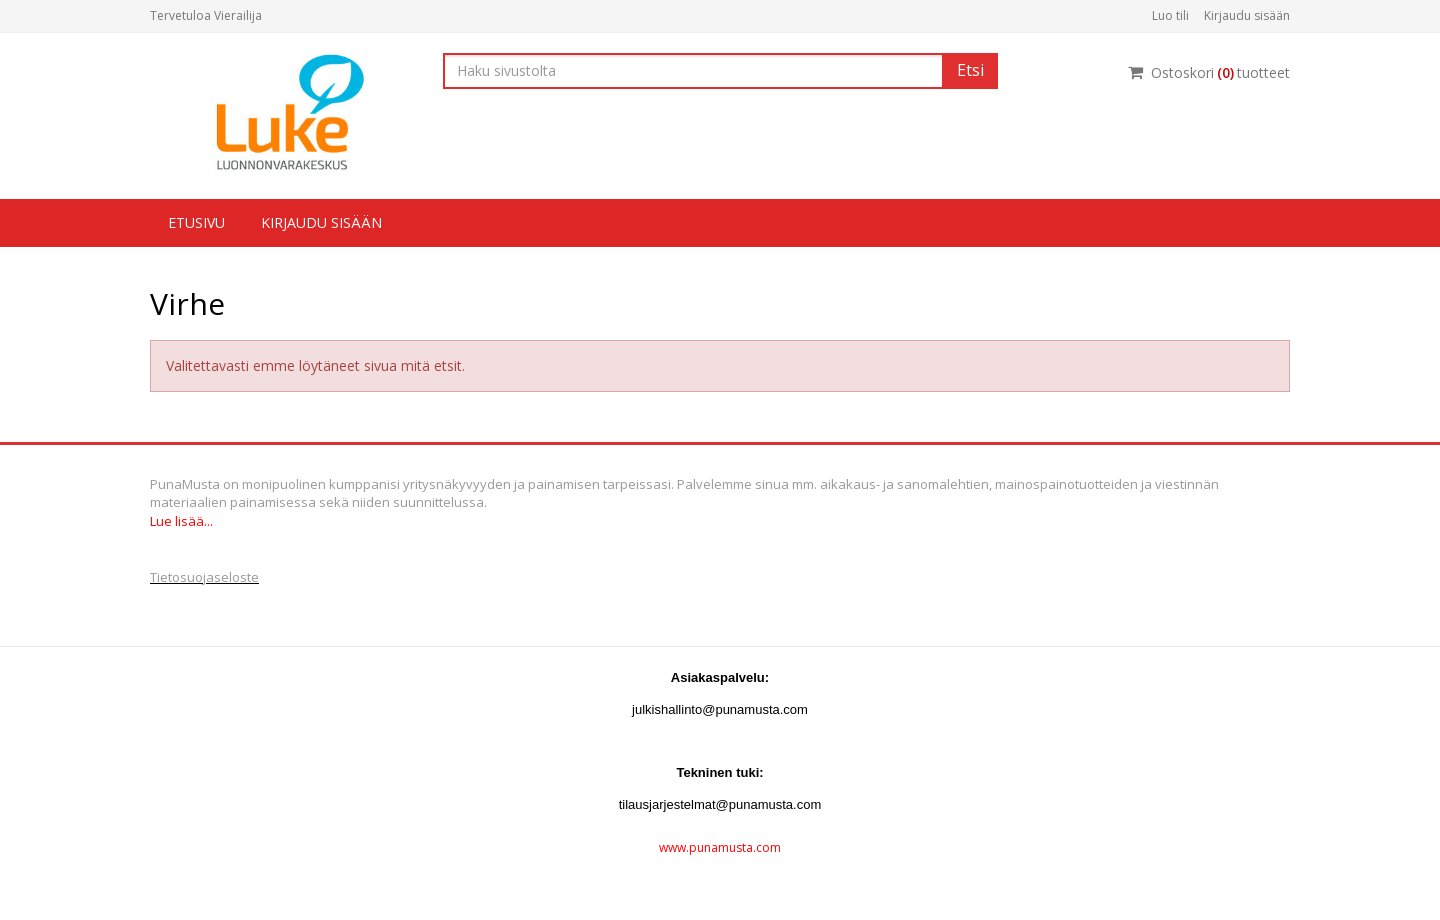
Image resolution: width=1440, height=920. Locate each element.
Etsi (970, 70)
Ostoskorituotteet (1209, 72)
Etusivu (196, 222)
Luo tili (1170, 15)
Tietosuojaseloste (204, 577)
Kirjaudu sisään (1247, 15)
